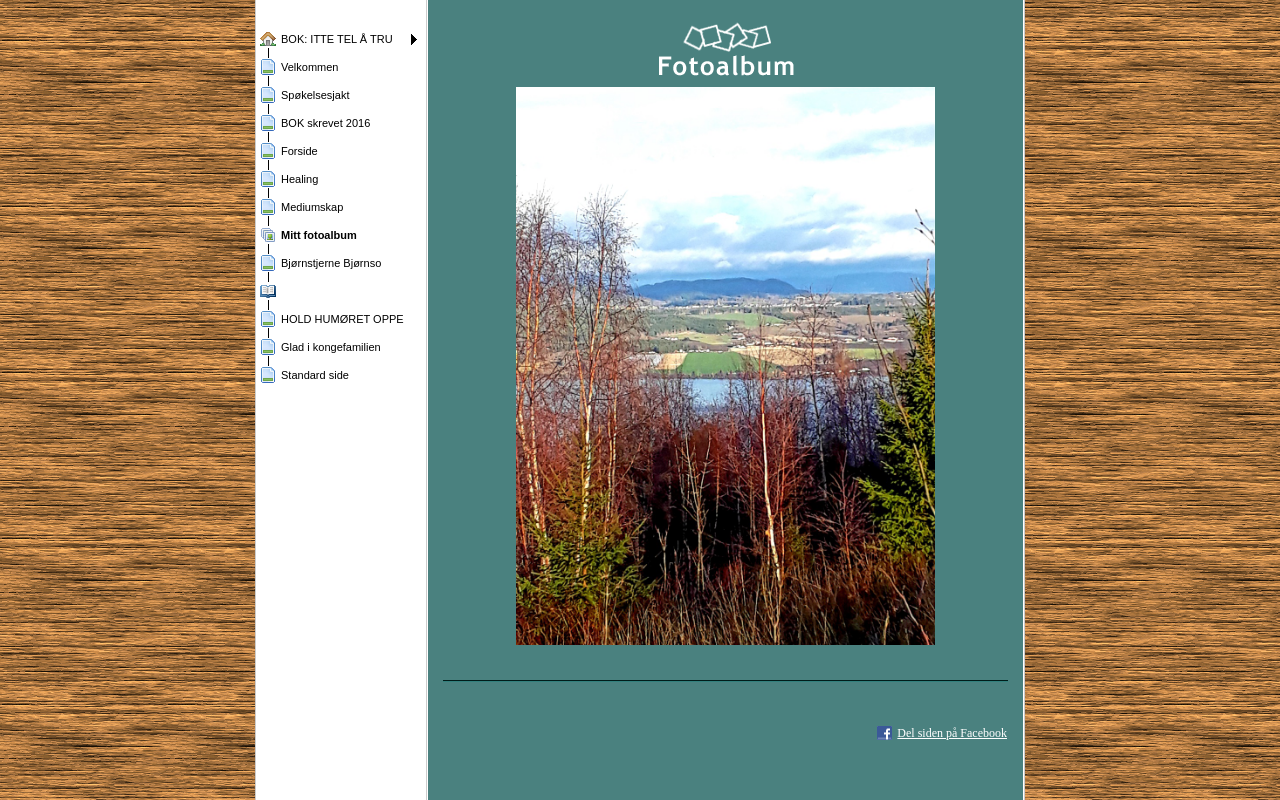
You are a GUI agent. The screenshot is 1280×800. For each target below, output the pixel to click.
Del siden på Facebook (952, 733)
